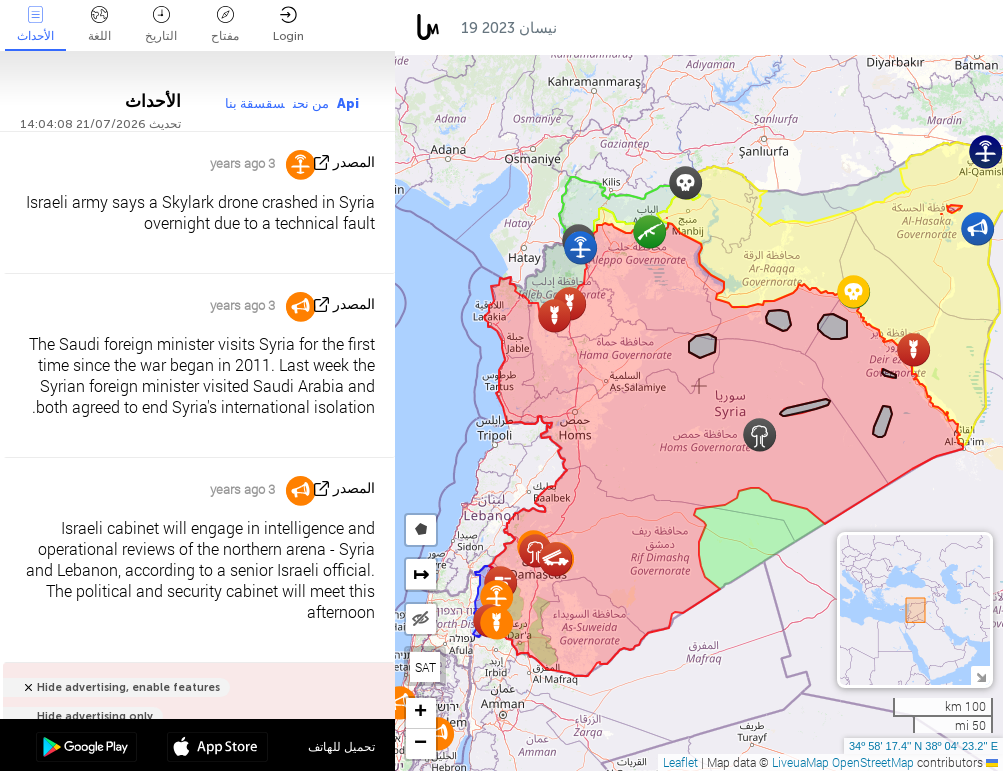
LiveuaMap (800, 762)
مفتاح (225, 24)
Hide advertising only (95, 716)
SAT (425, 667)
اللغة (99, 24)
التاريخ (161, 24)
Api (348, 103)
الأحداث (35, 24)
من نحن (311, 103)
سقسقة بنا (255, 103)
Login (288, 24)
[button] (580, 247)
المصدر (354, 162)
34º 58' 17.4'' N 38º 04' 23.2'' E (923, 746)
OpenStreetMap (873, 762)
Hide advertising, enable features (128, 687)
